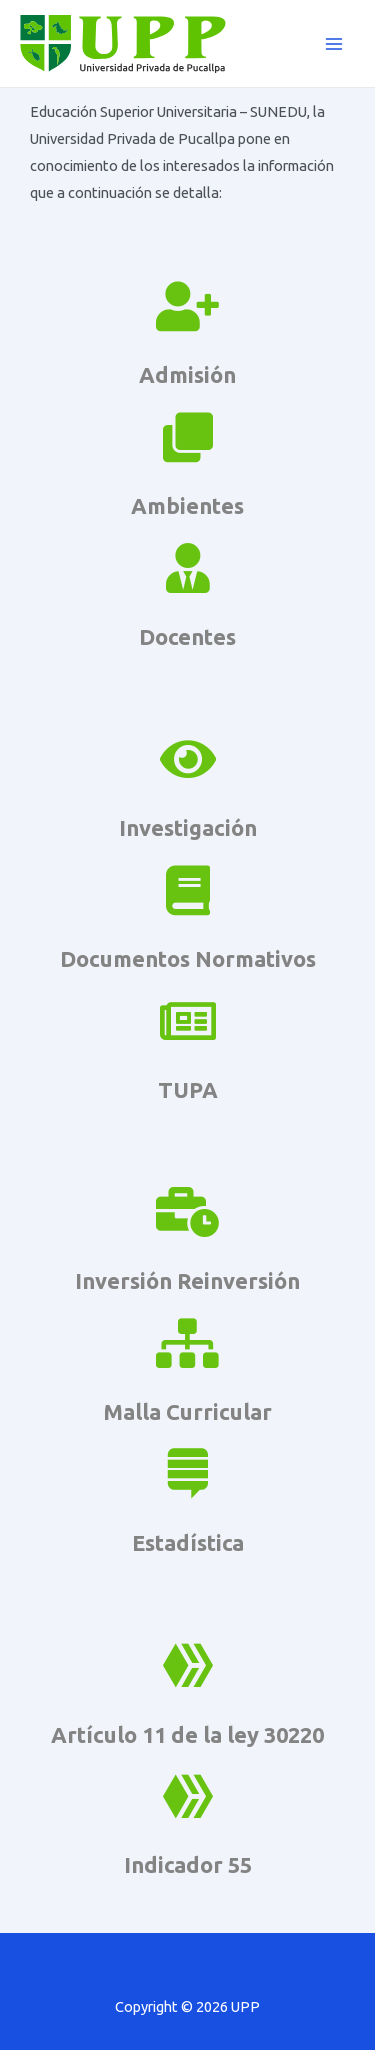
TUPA (188, 1090)
